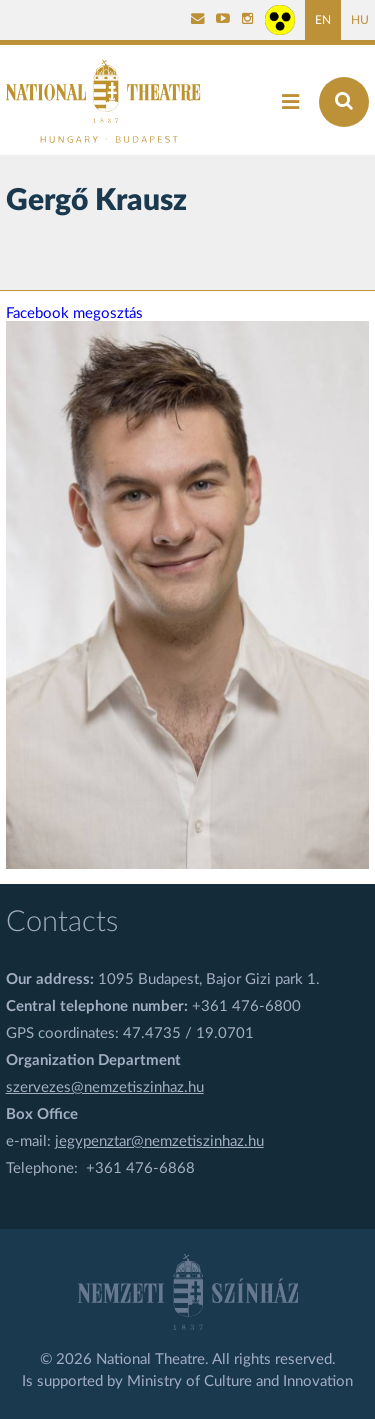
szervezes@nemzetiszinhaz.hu (105, 1087)
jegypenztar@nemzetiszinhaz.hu (159, 1141)
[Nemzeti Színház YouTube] (223, 20)
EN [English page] (323, 20)
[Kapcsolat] (198, 20)
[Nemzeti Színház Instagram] (248, 20)
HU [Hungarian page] (360, 20)
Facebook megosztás (74, 313)
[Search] (344, 102)
